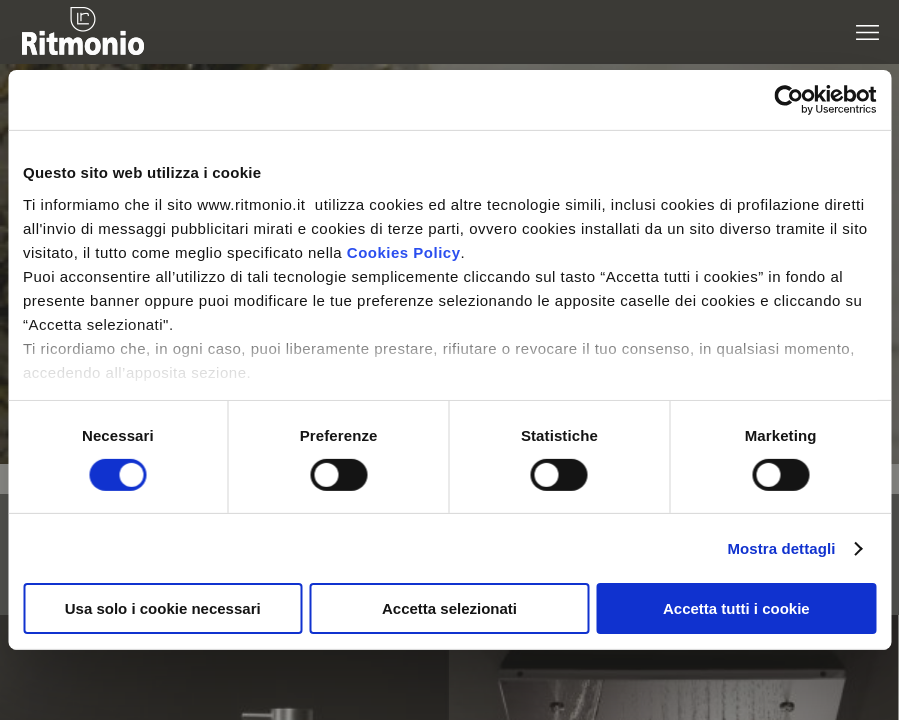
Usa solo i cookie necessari (163, 608)
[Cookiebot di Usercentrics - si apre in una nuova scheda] (788, 100)
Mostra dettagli (781, 548)
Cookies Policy (404, 251)
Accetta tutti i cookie (736, 608)
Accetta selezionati (449, 608)
